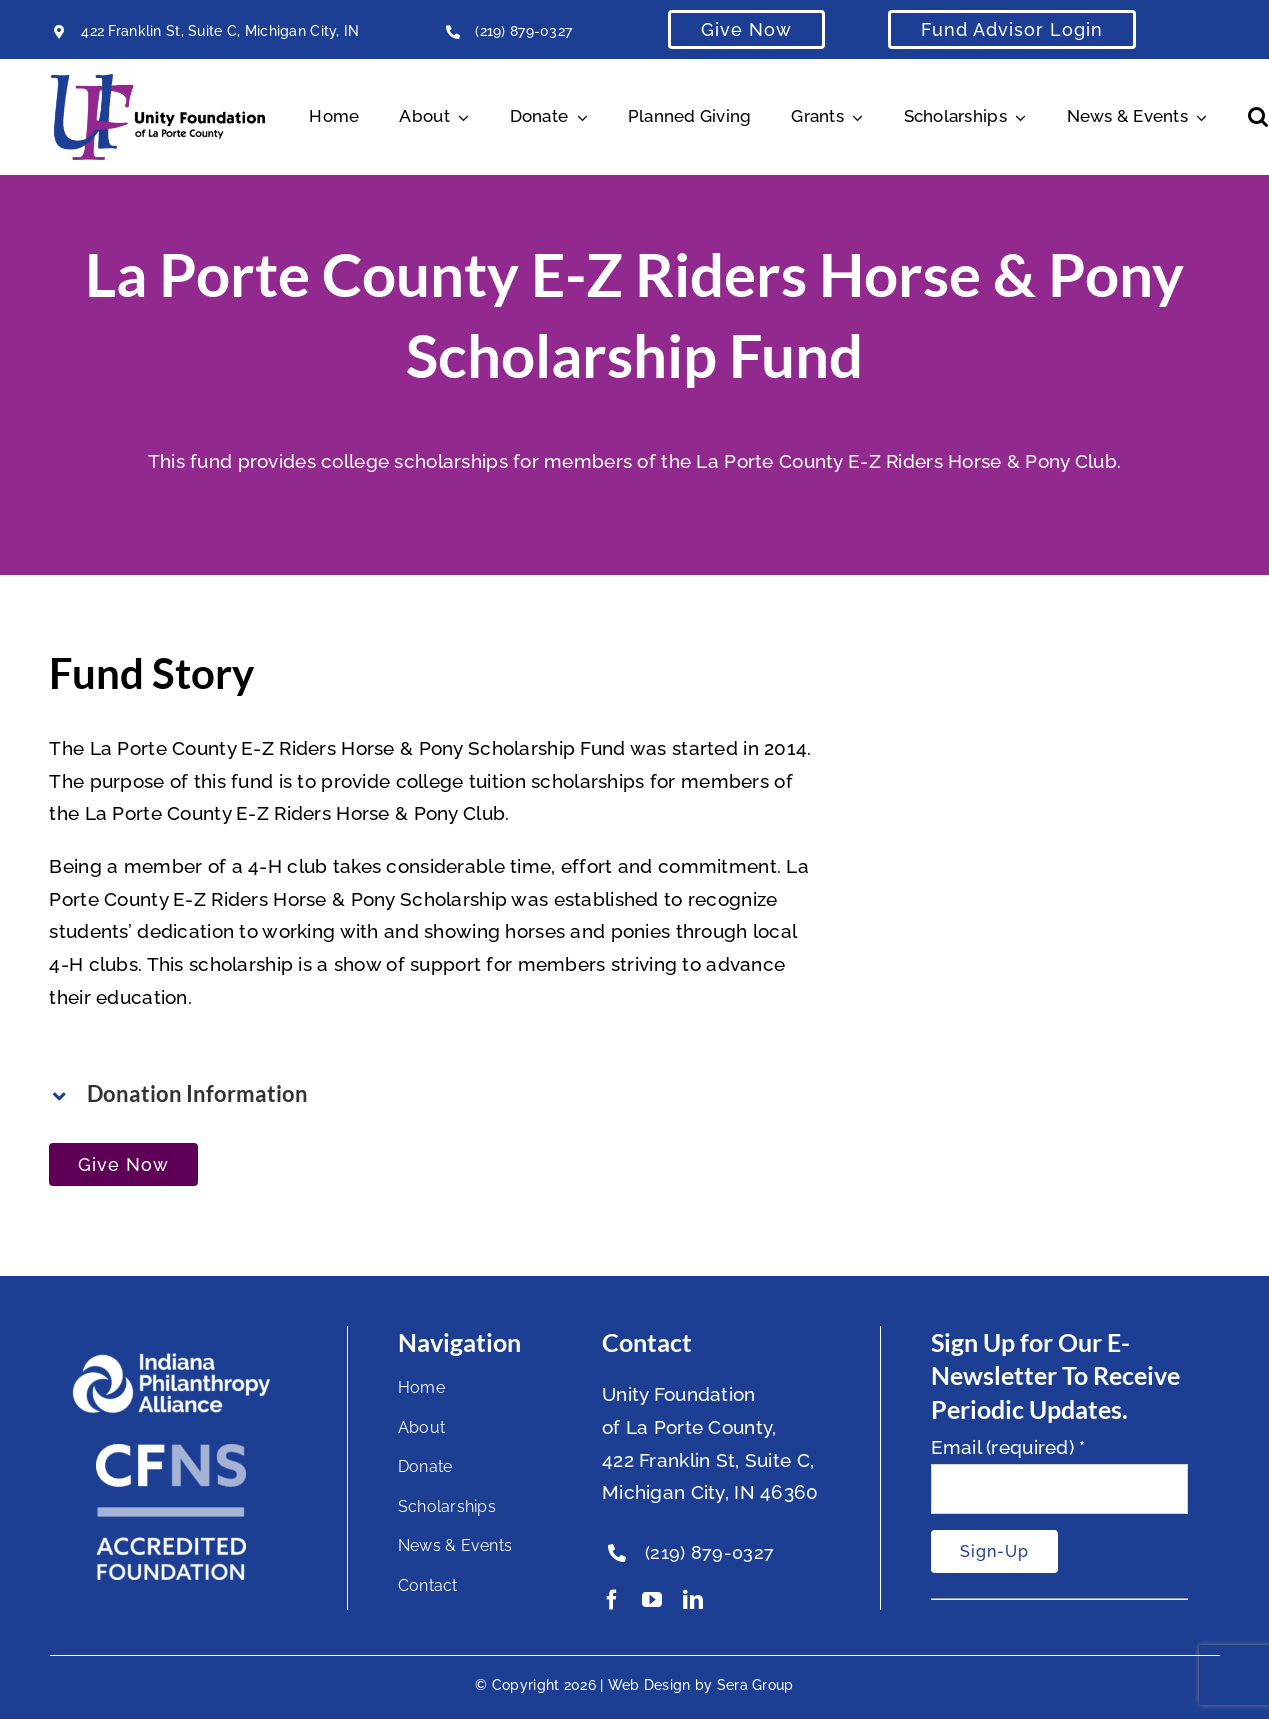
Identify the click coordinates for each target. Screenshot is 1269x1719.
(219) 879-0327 (523, 31)
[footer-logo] (171, 1361)
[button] (1258, 117)
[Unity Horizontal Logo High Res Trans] (158, 83)
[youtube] (652, 1600)
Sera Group (755, 1685)
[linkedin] (693, 1600)
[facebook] (612, 1600)
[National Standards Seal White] (171, 1453)
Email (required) (1008, 1447)
